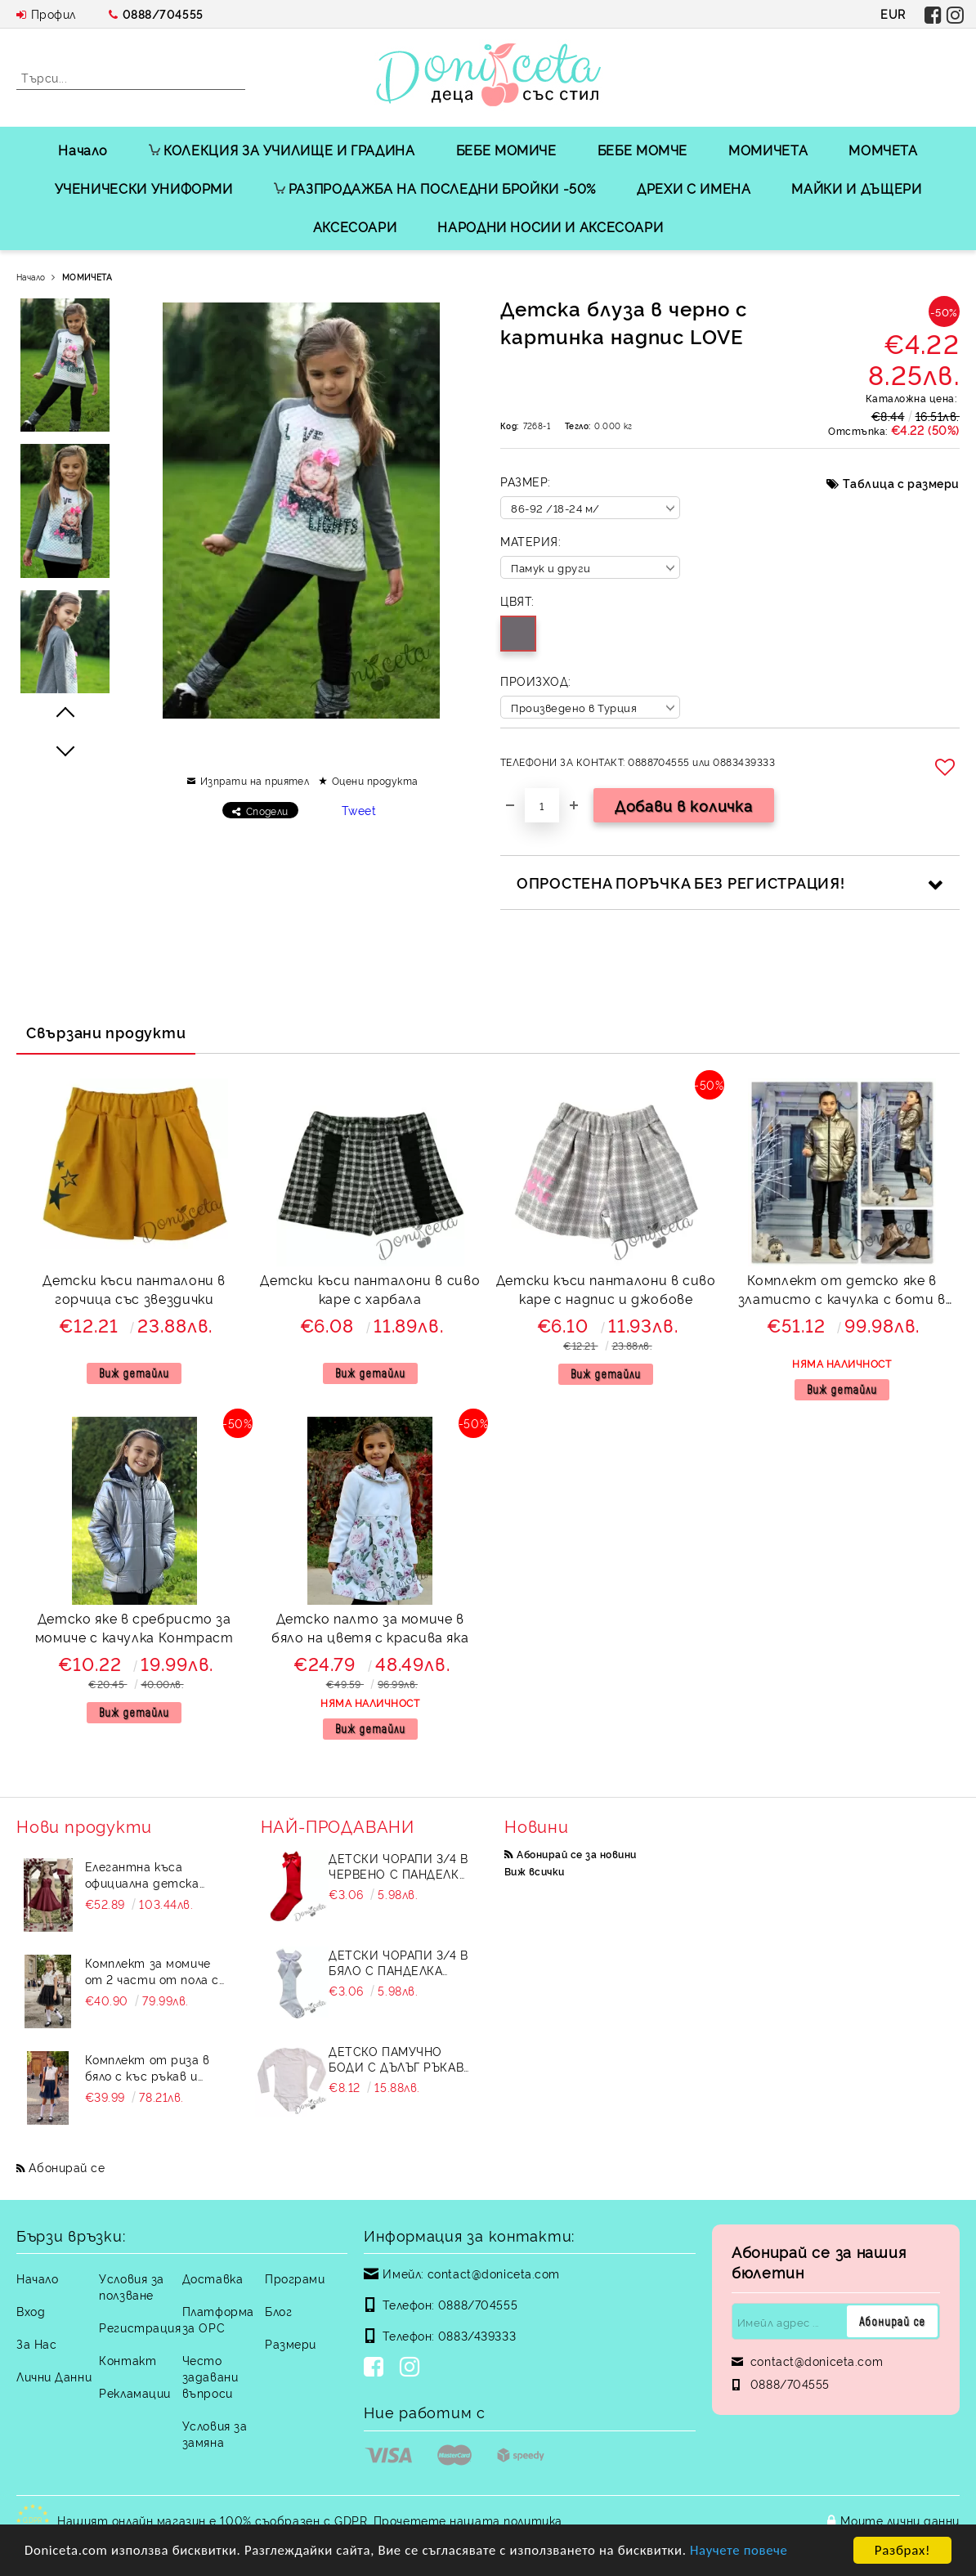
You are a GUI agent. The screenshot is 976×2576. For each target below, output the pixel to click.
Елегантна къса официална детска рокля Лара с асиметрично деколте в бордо (154, 1874)
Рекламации (135, 2392)
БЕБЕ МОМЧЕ (642, 150)
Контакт (127, 2360)
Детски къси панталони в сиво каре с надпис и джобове (606, 1288)
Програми (295, 2278)
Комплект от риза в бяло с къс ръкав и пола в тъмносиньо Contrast (147, 2067)
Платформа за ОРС (218, 2319)
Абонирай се (67, 2167)
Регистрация (140, 2327)
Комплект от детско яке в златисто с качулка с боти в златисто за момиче (842, 1291)
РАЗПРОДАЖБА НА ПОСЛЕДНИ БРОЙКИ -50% (435, 188)
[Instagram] (413, 2368)
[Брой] (542, 805)
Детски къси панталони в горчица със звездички (134, 1288)
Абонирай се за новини (576, 1854)
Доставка (212, 2278)
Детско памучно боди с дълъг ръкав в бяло (396, 2058)
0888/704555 (163, 13)
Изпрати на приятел (255, 780)
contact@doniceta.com (494, 2273)
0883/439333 (477, 2335)
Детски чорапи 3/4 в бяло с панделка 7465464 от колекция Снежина (398, 1962)
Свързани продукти (106, 1032)
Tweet (359, 810)
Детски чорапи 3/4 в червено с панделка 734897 (398, 1865)
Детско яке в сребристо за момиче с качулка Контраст (134, 1627)
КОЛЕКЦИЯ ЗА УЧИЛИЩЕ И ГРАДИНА (282, 150)
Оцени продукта (375, 780)
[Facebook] (377, 2368)
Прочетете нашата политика (468, 2520)
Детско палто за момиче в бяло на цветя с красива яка (369, 1627)
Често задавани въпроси (210, 2376)
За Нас (36, 2343)
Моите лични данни (900, 2520)
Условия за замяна (215, 2433)
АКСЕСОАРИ (355, 226)
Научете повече (752, 2551)
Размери (290, 2343)
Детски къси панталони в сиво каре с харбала (370, 1288)
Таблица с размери (901, 483)
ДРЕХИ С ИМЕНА (693, 188)
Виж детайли (134, 1373)
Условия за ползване (131, 2286)
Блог (278, 2310)
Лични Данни (54, 2376)
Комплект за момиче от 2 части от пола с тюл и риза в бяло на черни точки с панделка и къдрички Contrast (152, 1971)
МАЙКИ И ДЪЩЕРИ (856, 188)
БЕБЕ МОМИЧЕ (506, 150)
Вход (30, 2310)
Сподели (267, 811)
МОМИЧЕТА (768, 150)
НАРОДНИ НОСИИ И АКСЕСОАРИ (550, 226)
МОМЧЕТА (882, 150)
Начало (83, 150)
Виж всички (534, 1871)
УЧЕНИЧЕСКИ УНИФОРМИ (144, 188)
